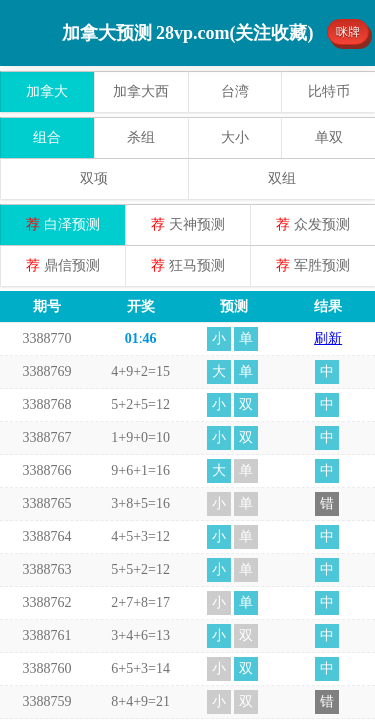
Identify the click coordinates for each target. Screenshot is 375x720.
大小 (235, 137)
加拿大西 (141, 91)
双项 (94, 178)
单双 (329, 137)
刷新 (328, 338)
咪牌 (348, 32)
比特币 (329, 91)
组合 (47, 137)
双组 (282, 178)
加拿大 (47, 91)
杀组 (141, 137)
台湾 (235, 91)
